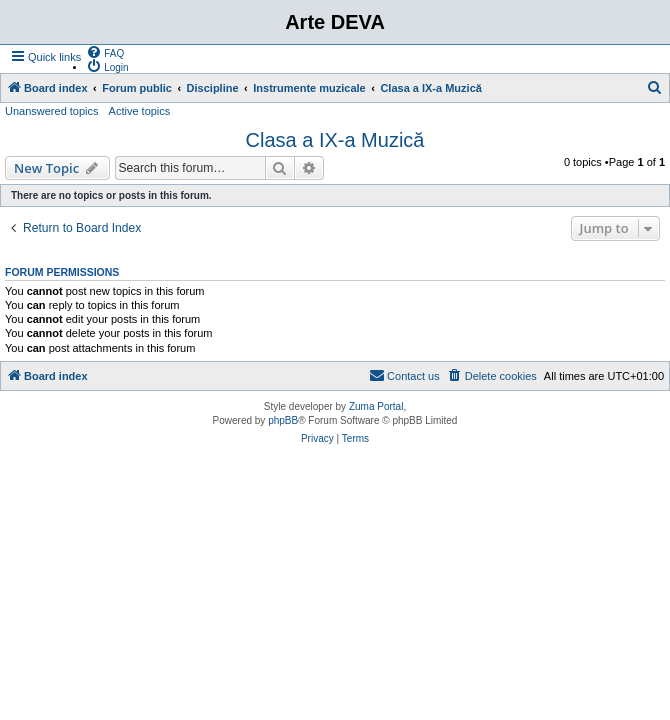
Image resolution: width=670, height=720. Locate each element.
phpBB (283, 420)
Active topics (140, 111)
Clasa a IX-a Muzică (335, 140)
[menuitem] (105, 52)
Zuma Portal (376, 406)
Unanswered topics (52, 111)
